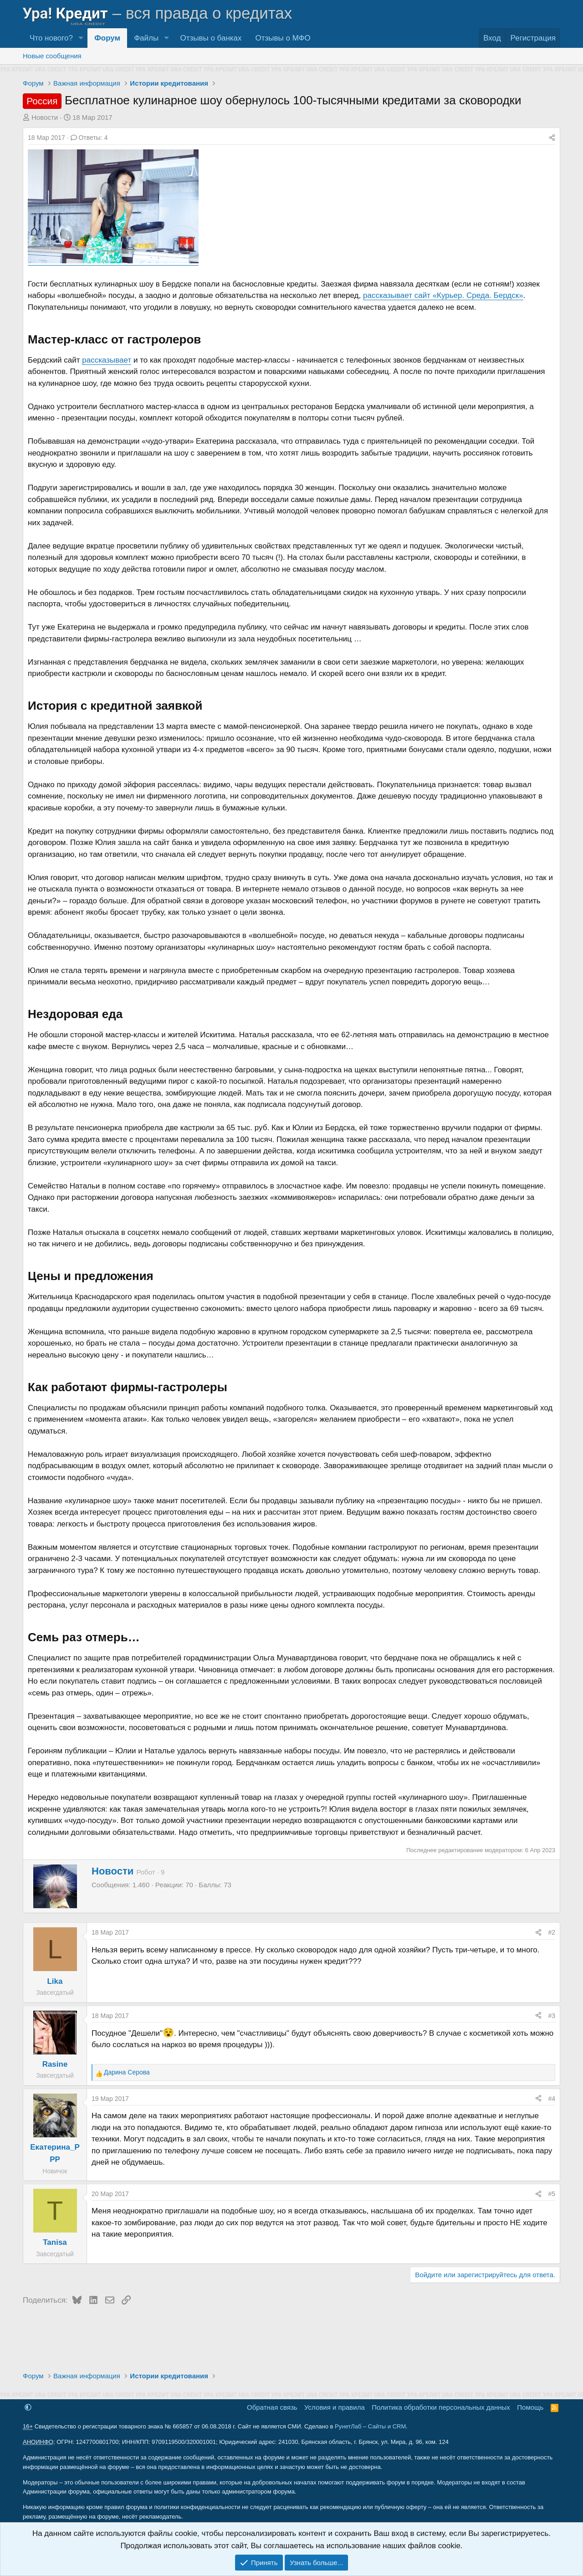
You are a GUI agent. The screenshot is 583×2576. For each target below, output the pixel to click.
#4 (551, 2098)
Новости (44, 117)
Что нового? (51, 38)
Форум (107, 38)
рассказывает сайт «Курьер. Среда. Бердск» (443, 295)
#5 (551, 2193)
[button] (80, 38)
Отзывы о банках (210, 38)
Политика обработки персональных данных (441, 2407)
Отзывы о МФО (283, 38)
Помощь (530, 2407)
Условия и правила (334, 2407)
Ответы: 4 (89, 137)
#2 (551, 1932)
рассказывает (106, 360)
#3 (551, 2015)
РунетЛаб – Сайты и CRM (370, 2426)
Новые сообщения (52, 56)
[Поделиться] (552, 137)
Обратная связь (272, 2407)
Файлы (146, 38)
